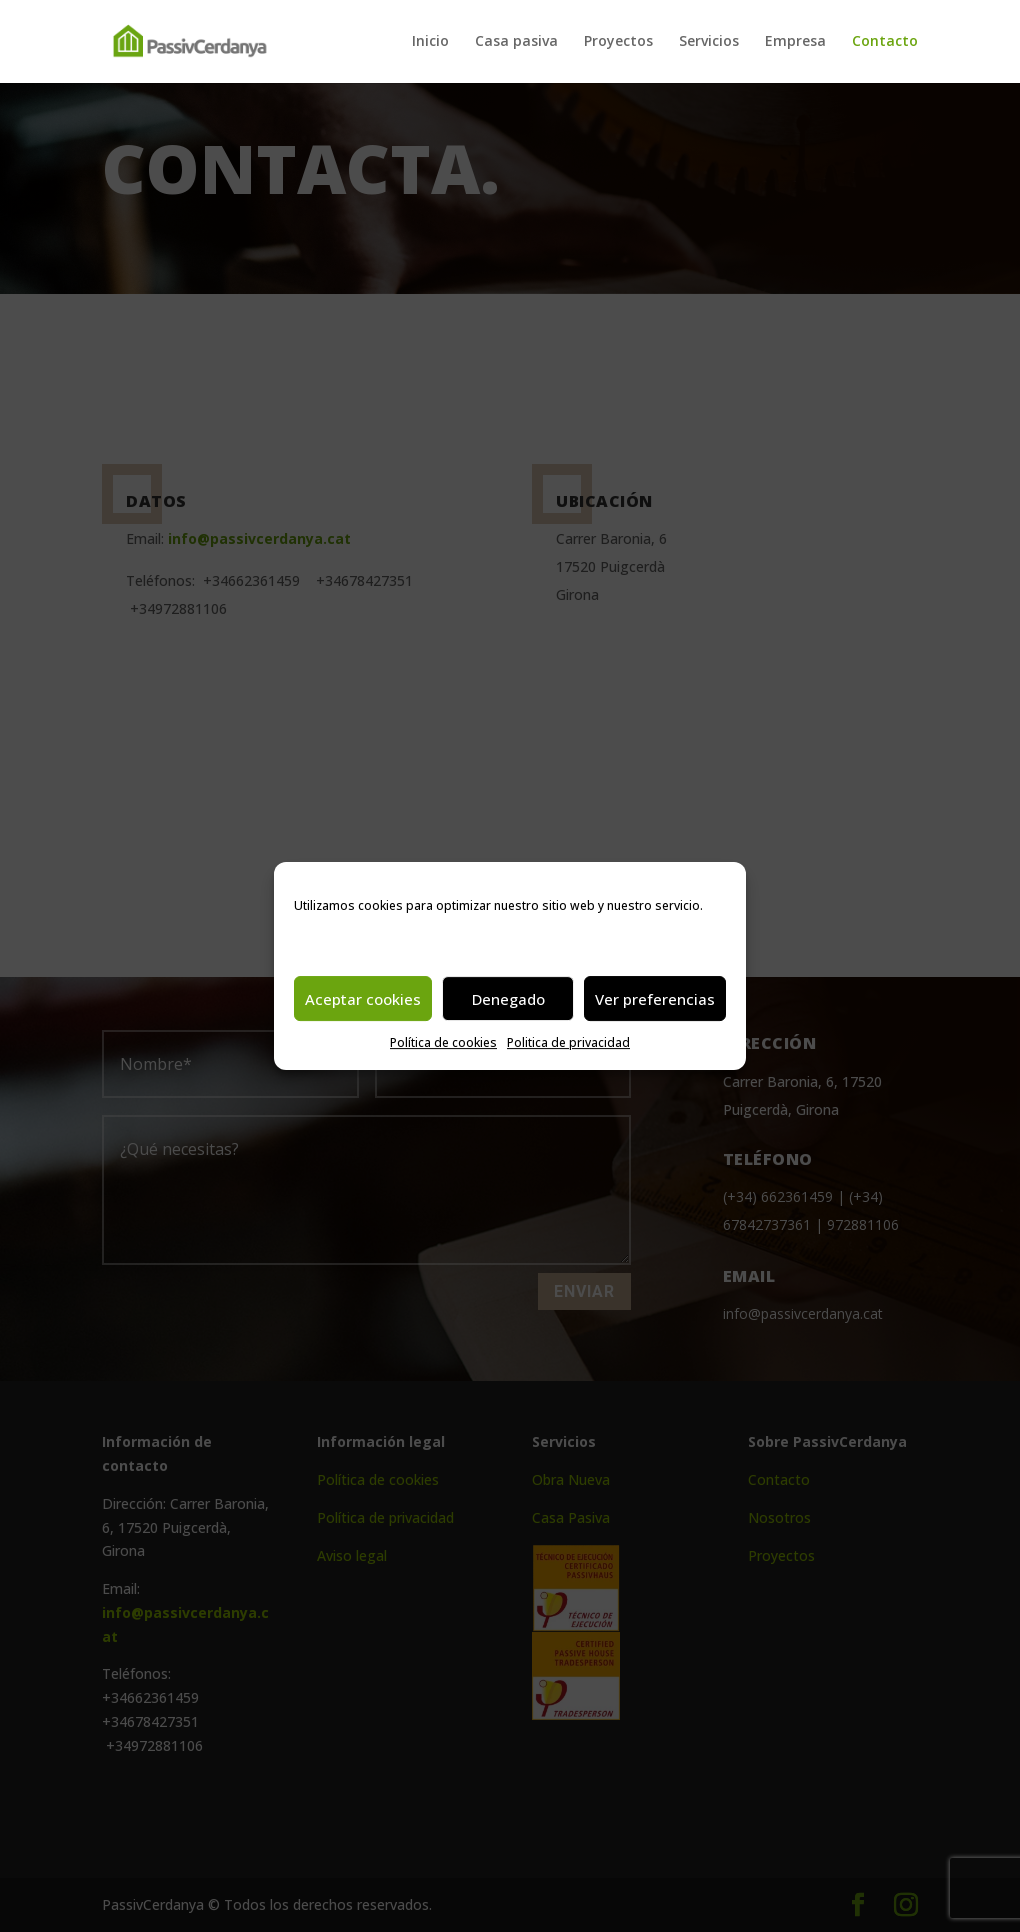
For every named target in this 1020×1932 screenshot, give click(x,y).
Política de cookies (443, 1042)
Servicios (709, 43)
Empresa (795, 43)
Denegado (508, 999)
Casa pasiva (516, 43)
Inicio (430, 43)
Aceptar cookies (363, 999)
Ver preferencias (655, 999)
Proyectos (618, 43)
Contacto (885, 43)
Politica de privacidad (568, 1042)
